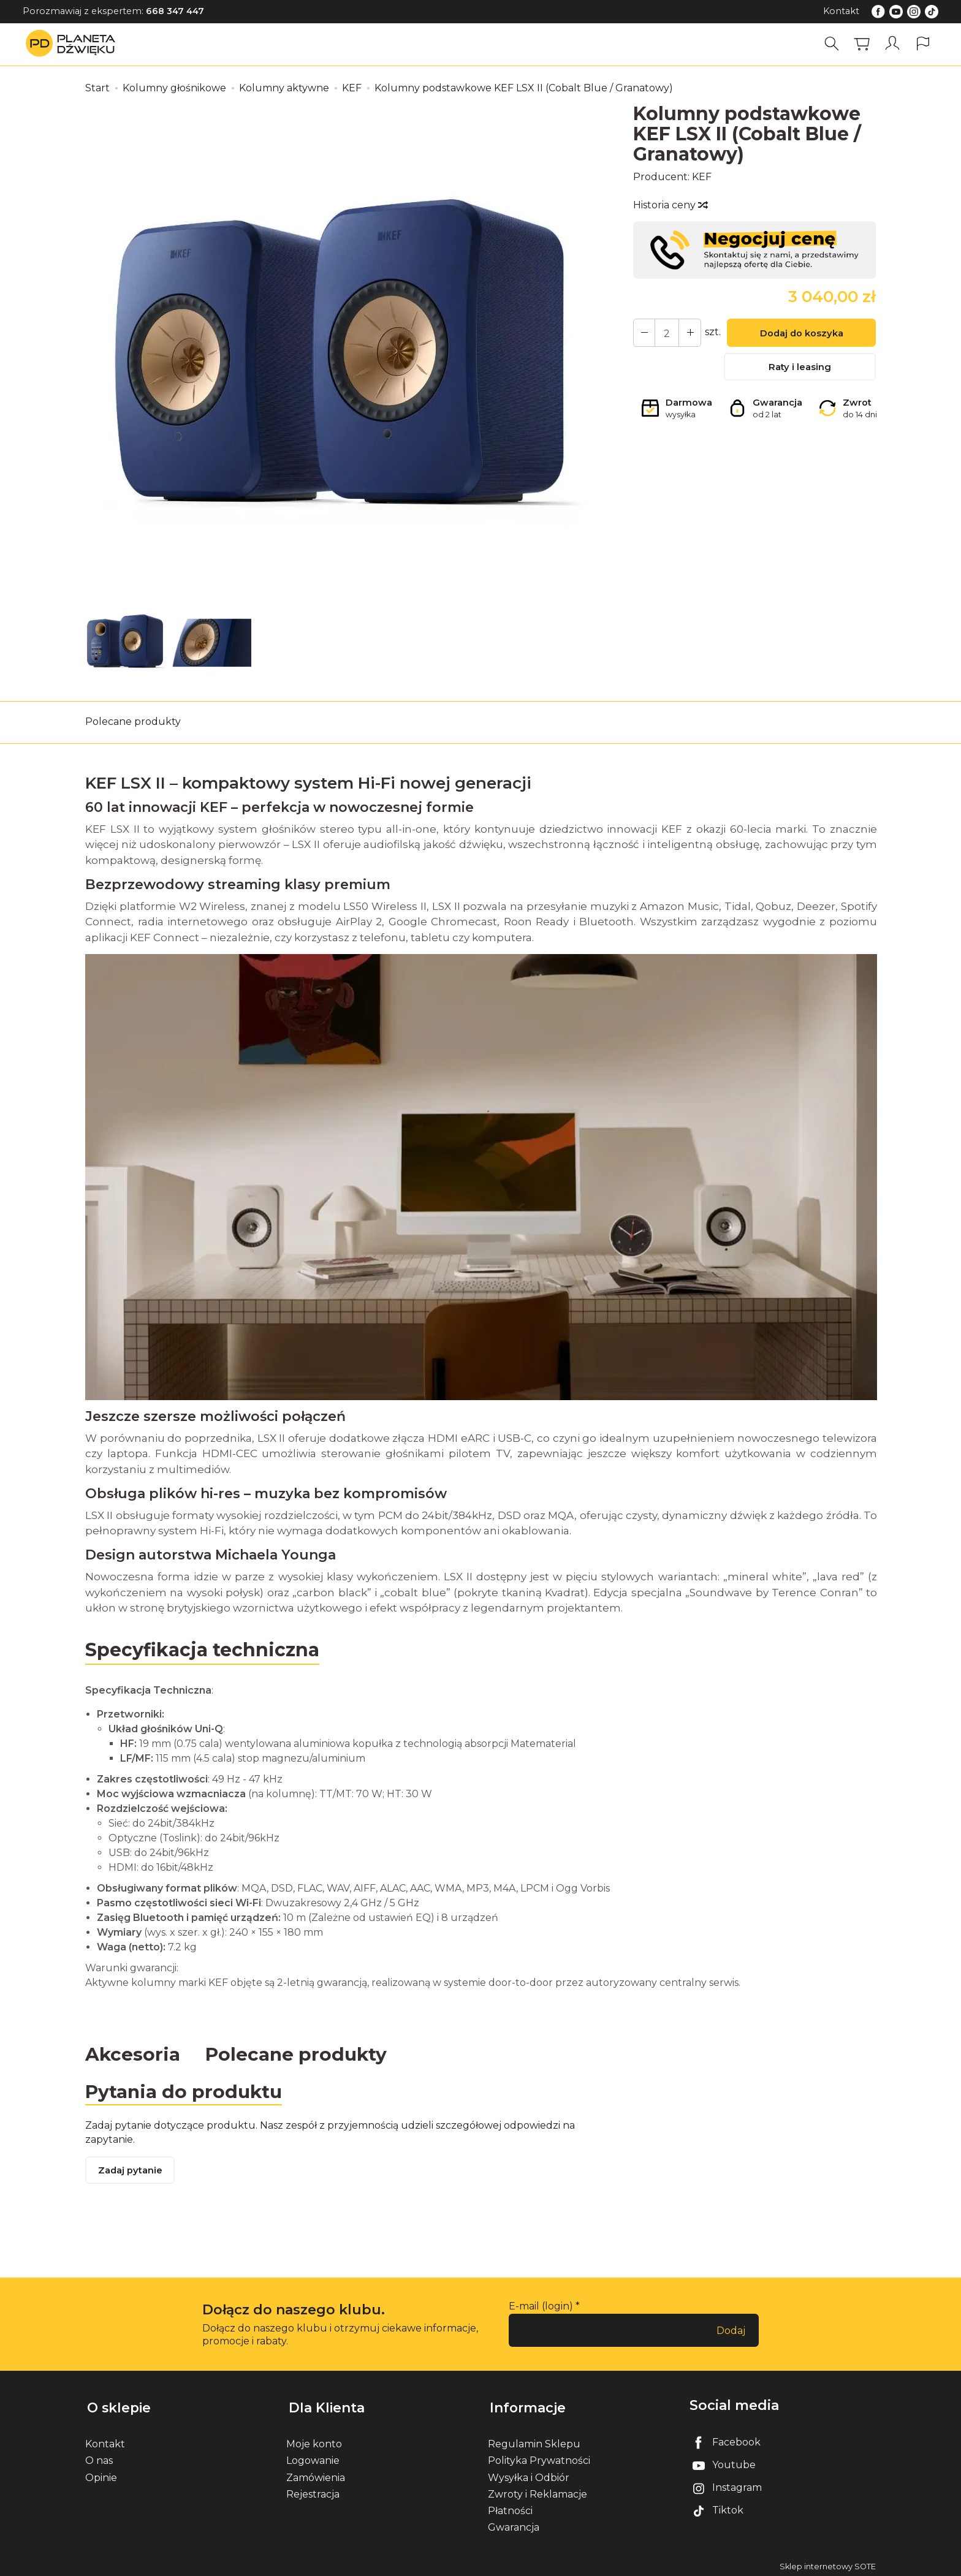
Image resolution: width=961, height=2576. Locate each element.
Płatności (510, 2507)
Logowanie (313, 2457)
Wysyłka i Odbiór (528, 2474)
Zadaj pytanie (131, 2172)
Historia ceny (670, 205)
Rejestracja (313, 2491)
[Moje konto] (893, 43)
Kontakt (841, 11)
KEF (702, 177)
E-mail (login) (541, 2307)
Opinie (101, 2474)
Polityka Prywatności (539, 2457)
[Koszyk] (863, 43)
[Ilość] (665, 333)
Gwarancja (513, 2524)
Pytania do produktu (184, 2091)
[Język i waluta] (923, 43)
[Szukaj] (833, 43)
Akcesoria (133, 2053)
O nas (99, 2457)
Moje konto (314, 2441)
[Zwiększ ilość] (643, 333)
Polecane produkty (133, 721)
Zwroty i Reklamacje (537, 2491)
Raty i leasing (800, 368)
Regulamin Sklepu (534, 2441)
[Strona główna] (73, 43)
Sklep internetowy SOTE (828, 2563)
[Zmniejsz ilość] (687, 333)
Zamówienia (315, 2474)
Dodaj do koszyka (800, 333)
